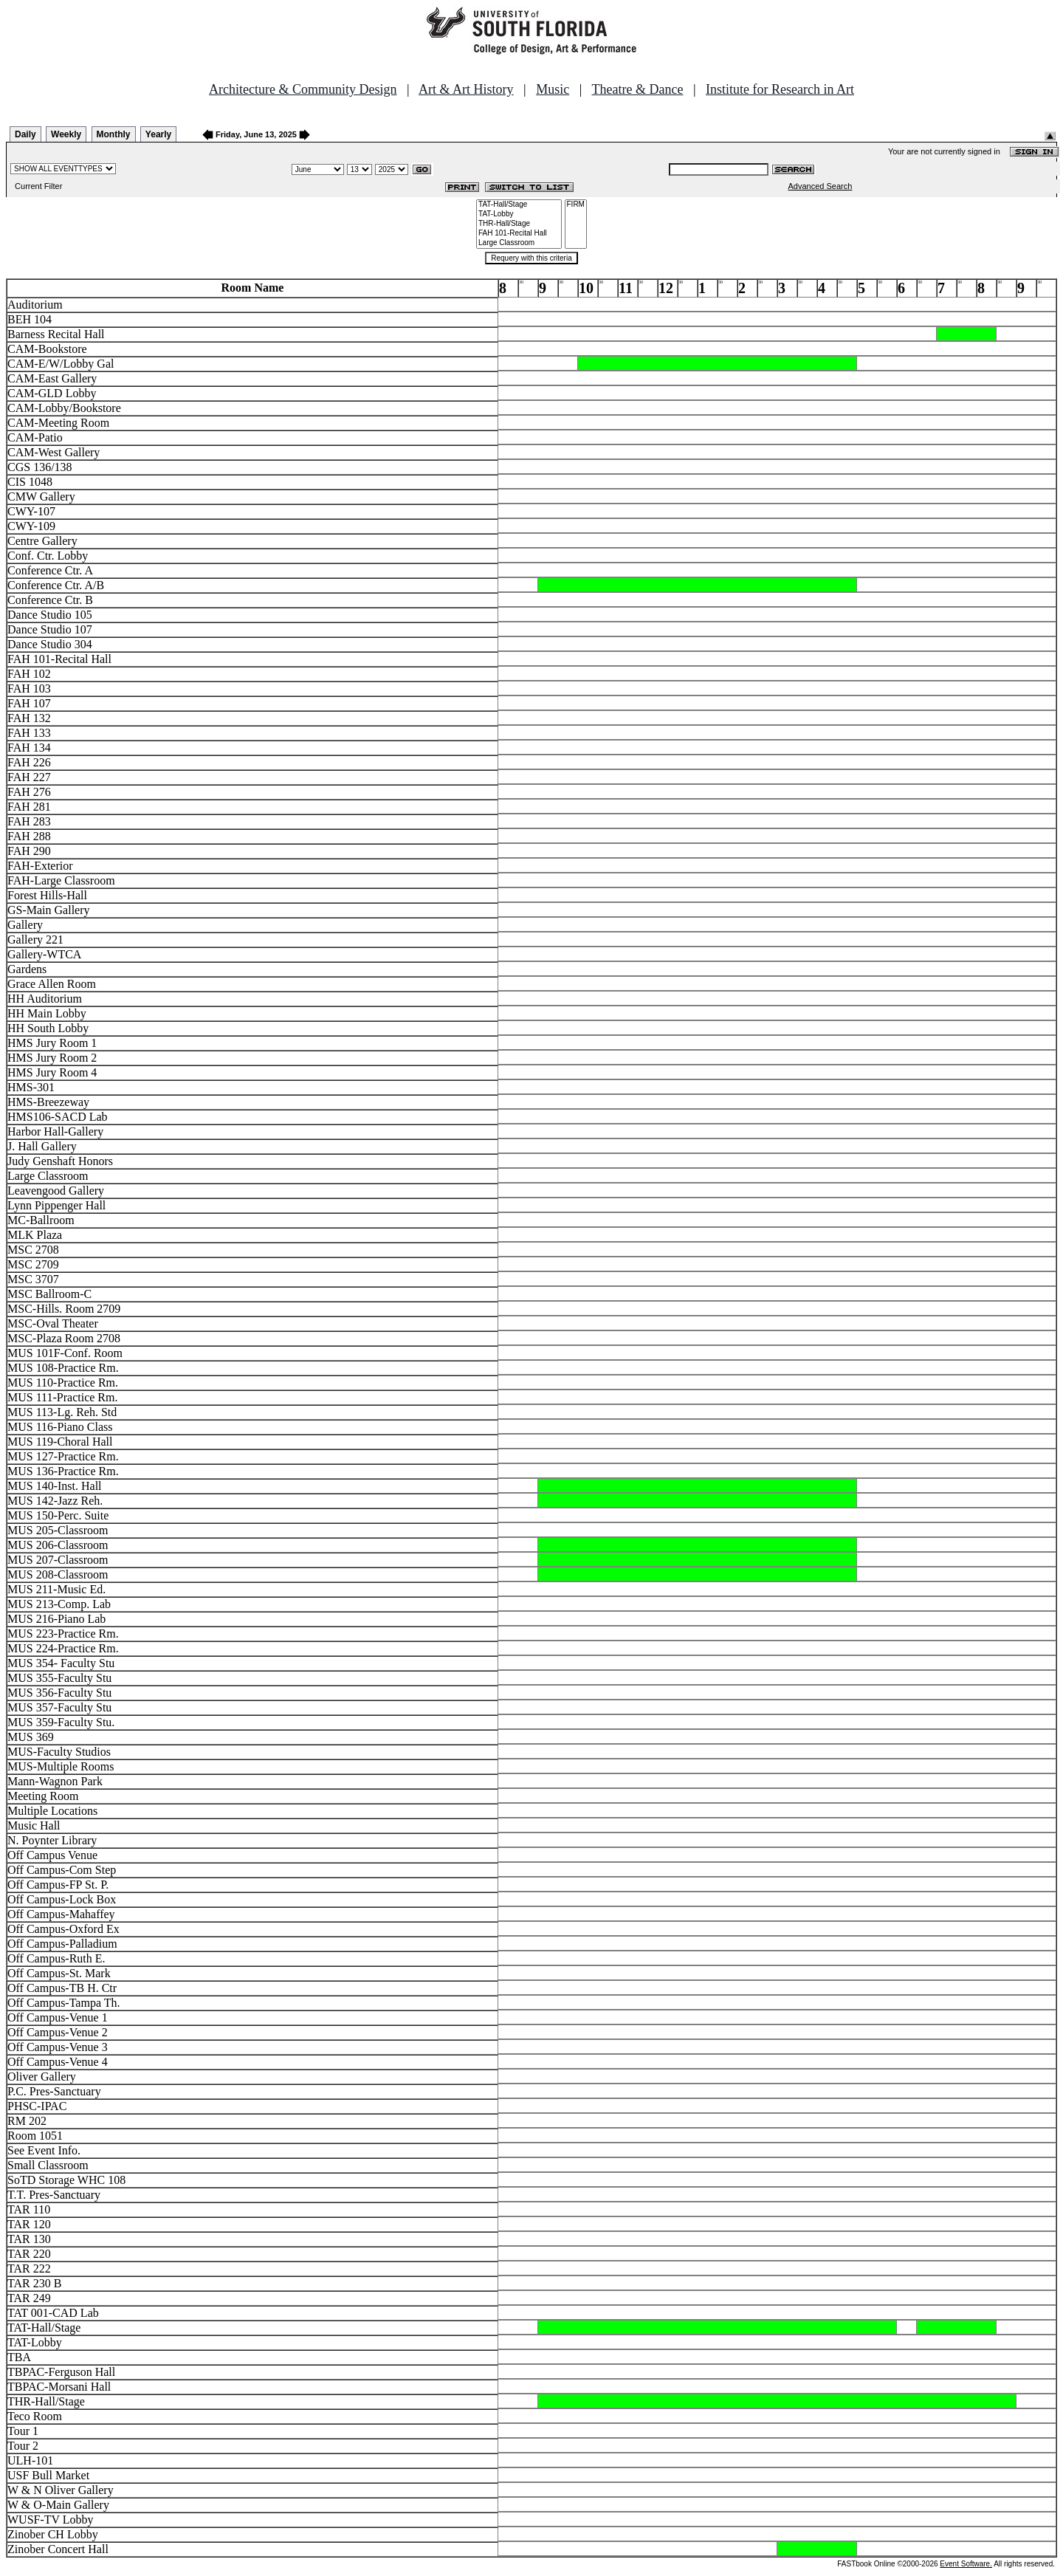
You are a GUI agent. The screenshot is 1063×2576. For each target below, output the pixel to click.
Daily (25, 134)
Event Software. (966, 2564)
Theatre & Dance (637, 89)
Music (552, 89)
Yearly (158, 134)
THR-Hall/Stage (519, 224)
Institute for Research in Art (780, 89)
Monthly (114, 134)
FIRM (575, 205)
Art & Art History (466, 89)
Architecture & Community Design (302, 89)
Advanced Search (820, 186)
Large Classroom (519, 243)
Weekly (66, 134)
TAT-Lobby (519, 214)
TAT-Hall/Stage (519, 205)
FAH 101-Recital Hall (519, 233)
